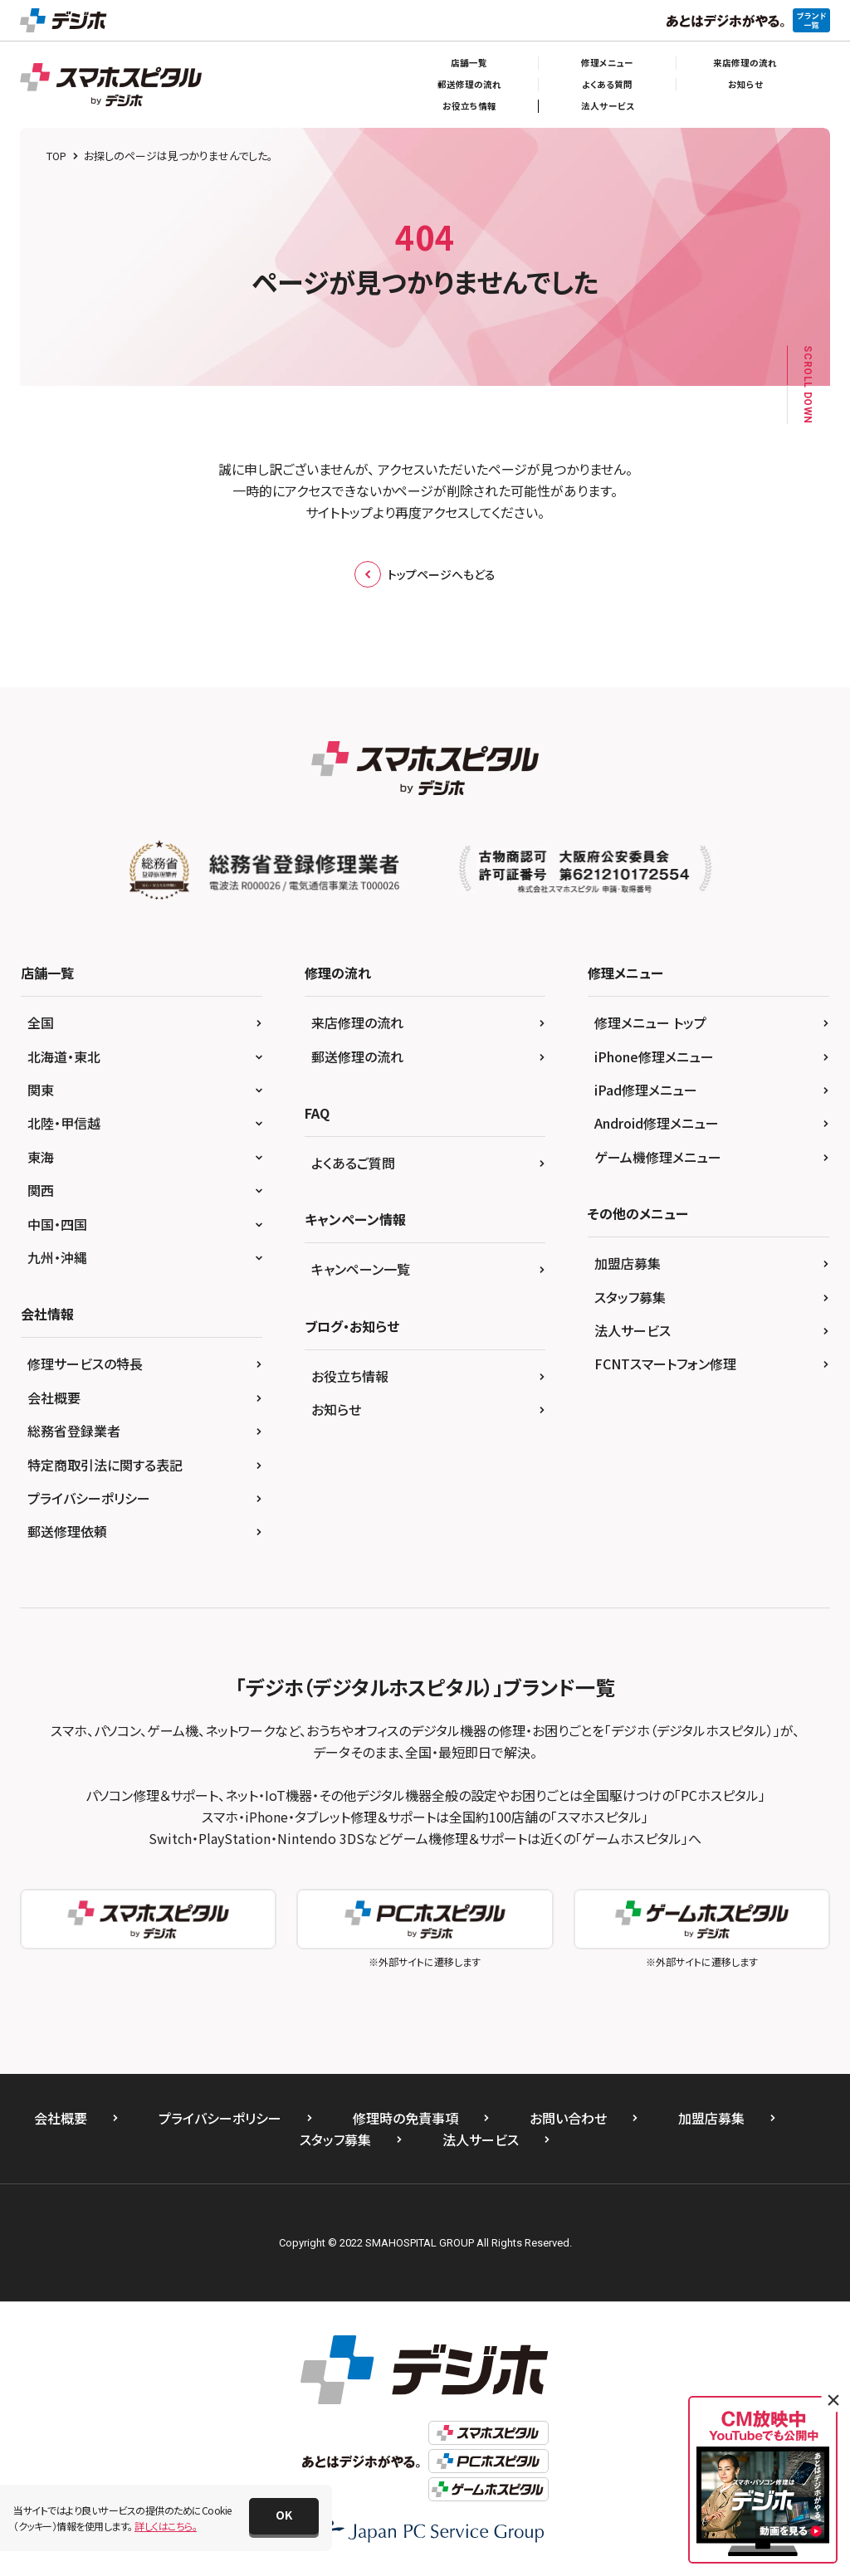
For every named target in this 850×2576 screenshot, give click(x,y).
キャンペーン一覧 (360, 1269)
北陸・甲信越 (63, 1123)
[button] (284, 2516)
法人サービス (607, 106)
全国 (40, 1022)
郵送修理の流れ (469, 84)
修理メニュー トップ (650, 1022)
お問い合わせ (568, 2118)
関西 (40, 1190)
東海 (40, 1157)
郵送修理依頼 (67, 1531)
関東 (40, 1090)
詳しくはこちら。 (165, 2526)
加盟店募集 (627, 1263)
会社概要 (54, 1397)
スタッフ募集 (630, 1297)
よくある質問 (607, 84)
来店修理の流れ (745, 62)
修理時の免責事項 (405, 2118)
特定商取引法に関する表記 (105, 1465)
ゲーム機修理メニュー (657, 1157)
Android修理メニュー (656, 1123)
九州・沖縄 (57, 1257)
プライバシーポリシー (88, 1498)
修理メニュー (607, 62)
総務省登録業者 (73, 1431)
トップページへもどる (425, 574)
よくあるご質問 (353, 1163)
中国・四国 (57, 1224)
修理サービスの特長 (85, 1363)
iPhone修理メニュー (654, 1056)
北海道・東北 (63, 1056)
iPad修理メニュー (645, 1090)
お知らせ (745, 84)
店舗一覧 (469, 62)
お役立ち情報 (469, 106)
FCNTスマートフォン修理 (665, 1363)
